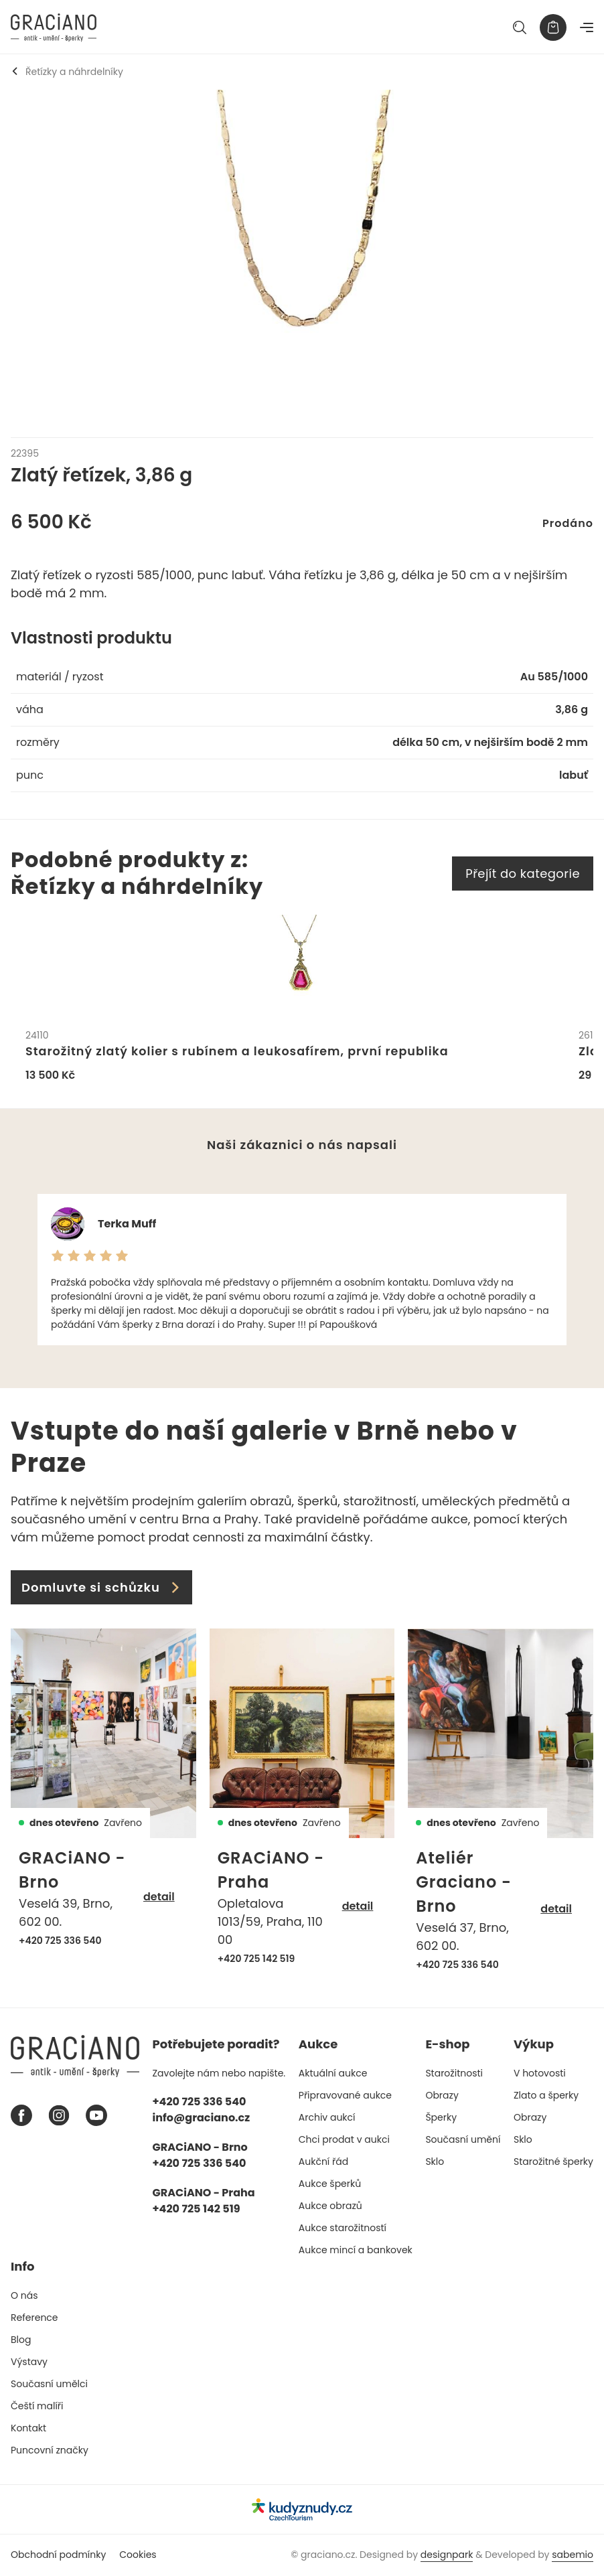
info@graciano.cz (201, 2118)
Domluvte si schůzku (101, 1588)
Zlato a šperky (546, 2096)
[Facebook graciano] (21, 2116)
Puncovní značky (49, 2450)
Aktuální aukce (333, 2073)
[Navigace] (586, 27)
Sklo (434, 2162)
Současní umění (462, 2140)
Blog (21, 2340)
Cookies (137, 2555)
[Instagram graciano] (59, 2116)
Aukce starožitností (342, 2228)
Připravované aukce (345, 2096)
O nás (24, 2296)
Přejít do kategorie (522, 873)
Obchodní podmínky (58, 2555)
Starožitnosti (454, 2073)
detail (159, 1898)
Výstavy (29, 2362)
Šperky (441, 2118)
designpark (447, 2555)
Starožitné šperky (553, 2162)
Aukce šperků (330, 2184)
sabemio (572, 2555)
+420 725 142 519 (256, 1959)
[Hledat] (519, 27)
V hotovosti (540, 2073)
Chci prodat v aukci (344, 2140)
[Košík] (553, 27)
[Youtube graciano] (96, 2116)
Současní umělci (49, 2384)
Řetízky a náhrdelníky (67, 71)
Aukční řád (323, 2162)
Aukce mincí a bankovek (355, 2250)
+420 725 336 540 (60, 1941)
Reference (34, 2318)
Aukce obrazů (330, 2206)
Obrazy (441, 2096)
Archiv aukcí (327, 2118)
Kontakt (28, 2428)
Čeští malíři (37, 2406)
